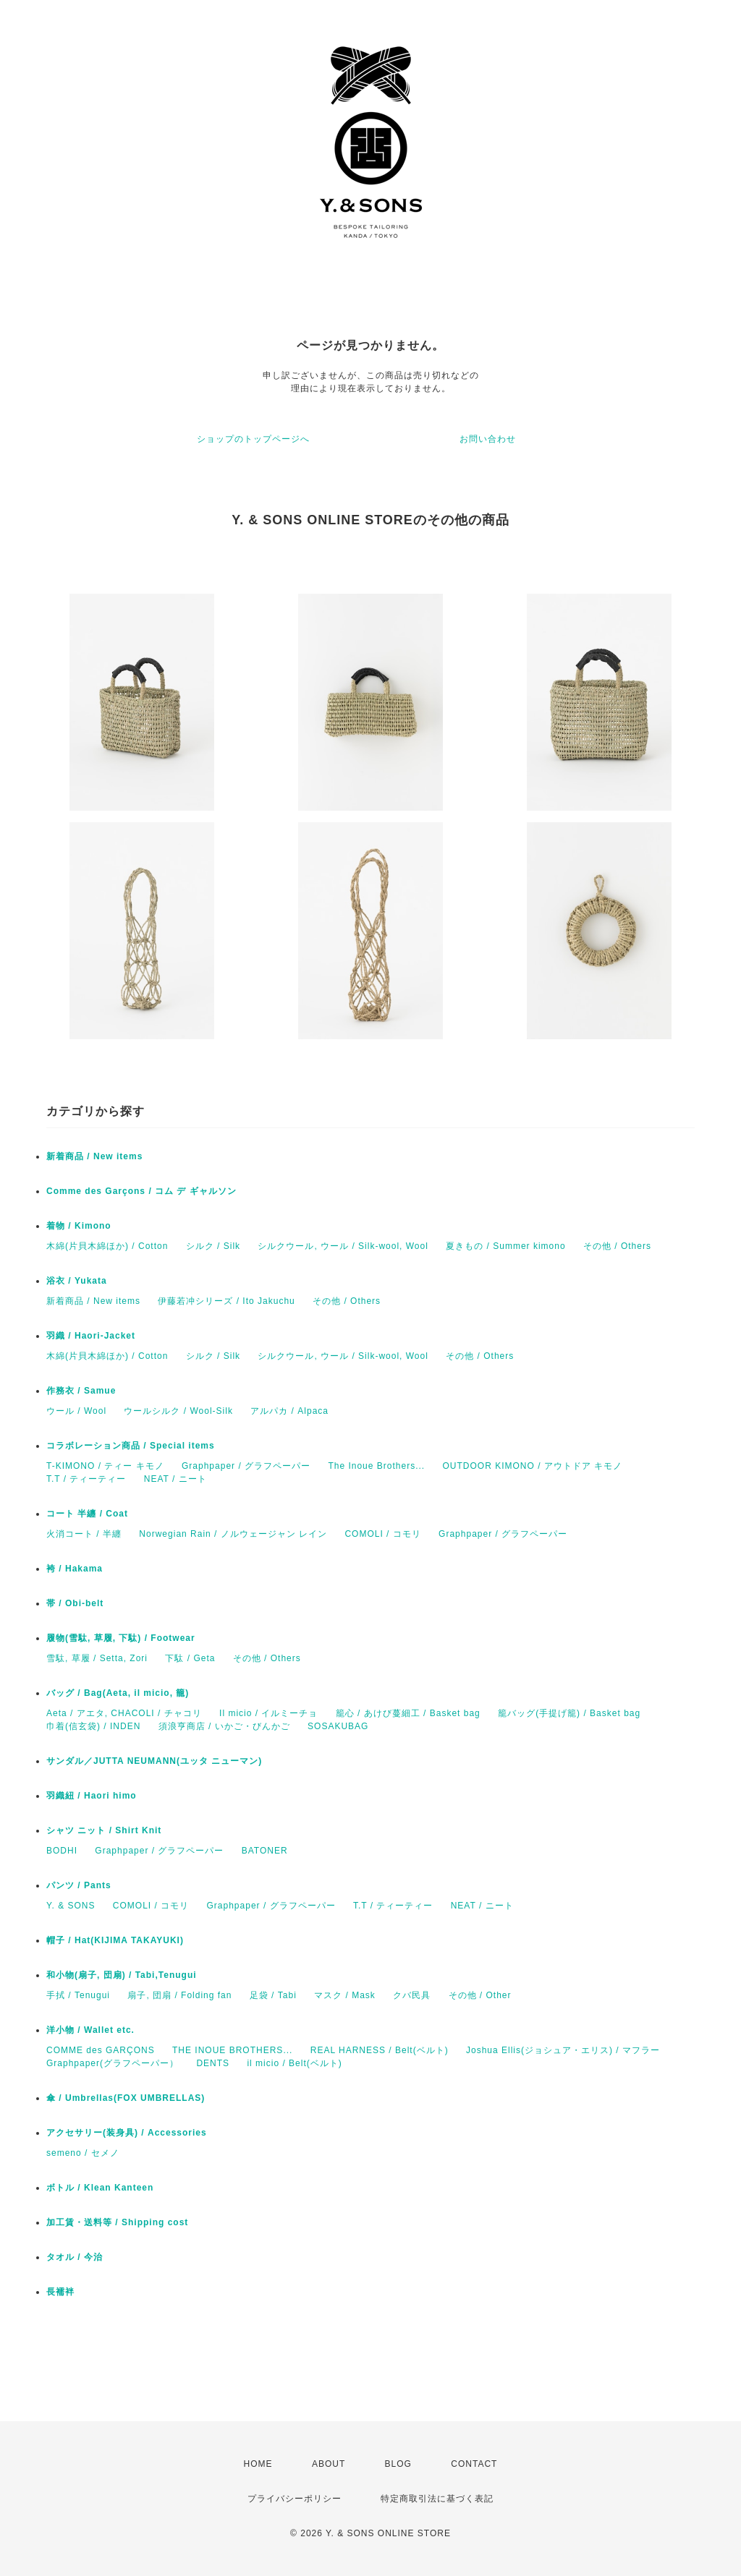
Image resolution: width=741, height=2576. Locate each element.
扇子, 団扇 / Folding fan (179, 1995)
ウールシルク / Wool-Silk (178, 1411)
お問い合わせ (488, 439)
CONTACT (474, 2464)
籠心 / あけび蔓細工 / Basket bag (408, 1713)
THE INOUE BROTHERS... (232, 2050)
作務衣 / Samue (81, 1391)
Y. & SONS (70, 1906)
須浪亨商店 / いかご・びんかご (224, 1726)
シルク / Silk (213, 1246)
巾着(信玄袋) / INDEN (93, 1726)
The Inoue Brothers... (376, 1466)
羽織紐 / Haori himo (91, 1796)
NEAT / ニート (175, 1479)
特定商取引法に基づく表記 (437, 2499)
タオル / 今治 (74, 2257)
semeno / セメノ (82, 2153)
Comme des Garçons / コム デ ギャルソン (141, 1191)
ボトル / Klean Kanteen (99, 2188)
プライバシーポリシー (294, 2499)
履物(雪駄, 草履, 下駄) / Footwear (120, 1638)
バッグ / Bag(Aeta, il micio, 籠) (117, 1693)
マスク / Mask (345, 1995)
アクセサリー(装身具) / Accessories (126, 2133)
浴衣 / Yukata (76, 1281)
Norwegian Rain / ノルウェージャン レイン (233, 1534)
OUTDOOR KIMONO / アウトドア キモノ (532, 1466)
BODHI (61, 1851)
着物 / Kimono (78, 1226)
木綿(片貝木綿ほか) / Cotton (107, 1246)
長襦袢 (60, 2292)
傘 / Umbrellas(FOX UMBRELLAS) (125, 2098)
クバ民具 (412, 1995)
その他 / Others (617, 1246)
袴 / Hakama (74, 1569)
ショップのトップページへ (253, 439)
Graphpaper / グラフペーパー (246, 1466)
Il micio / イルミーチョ (268, 1713)
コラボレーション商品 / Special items (130, 1446)
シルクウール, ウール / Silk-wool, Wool (343, 1246)
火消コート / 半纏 (84, 1534)
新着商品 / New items (94, 1156)
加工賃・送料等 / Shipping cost (117, 2222)
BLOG (398, 2464)
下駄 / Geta (190, 1658)
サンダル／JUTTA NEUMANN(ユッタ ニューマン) (154, 1761)
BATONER (265, 1851)
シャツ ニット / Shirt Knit (103, 1830)
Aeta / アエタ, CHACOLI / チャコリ (124, 1713)
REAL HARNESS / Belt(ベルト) (379, 2050)
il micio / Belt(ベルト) (294, 2063)
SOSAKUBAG (338, 1726)
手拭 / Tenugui (78, 1995)
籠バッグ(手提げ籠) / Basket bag (569, 1713)
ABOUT (328, 2464)
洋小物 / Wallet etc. (90, 2030)
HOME (258, 2464)
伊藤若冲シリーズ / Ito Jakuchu (226, 1301)
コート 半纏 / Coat (87, 1514)
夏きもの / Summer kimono (505, 1246)
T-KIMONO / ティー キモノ (105, 1466)
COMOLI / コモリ (382, 1534)
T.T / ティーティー (86, 1479)
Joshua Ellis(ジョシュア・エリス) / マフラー (563, 2050)
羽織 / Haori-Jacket (90, 1336)
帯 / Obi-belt (74, 1603)
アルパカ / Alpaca (289, 1411)
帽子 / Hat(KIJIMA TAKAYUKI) (115, 1940)
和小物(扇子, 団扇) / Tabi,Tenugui (121, 1975)
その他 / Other (480, 1995)
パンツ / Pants (78, 1885)
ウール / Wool (76, 1411)
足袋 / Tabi (273, 1995)
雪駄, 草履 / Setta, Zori (97, 1658)
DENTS (212, 2063)
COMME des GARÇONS (100, 2050)
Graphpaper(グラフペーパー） (112, 2063)
